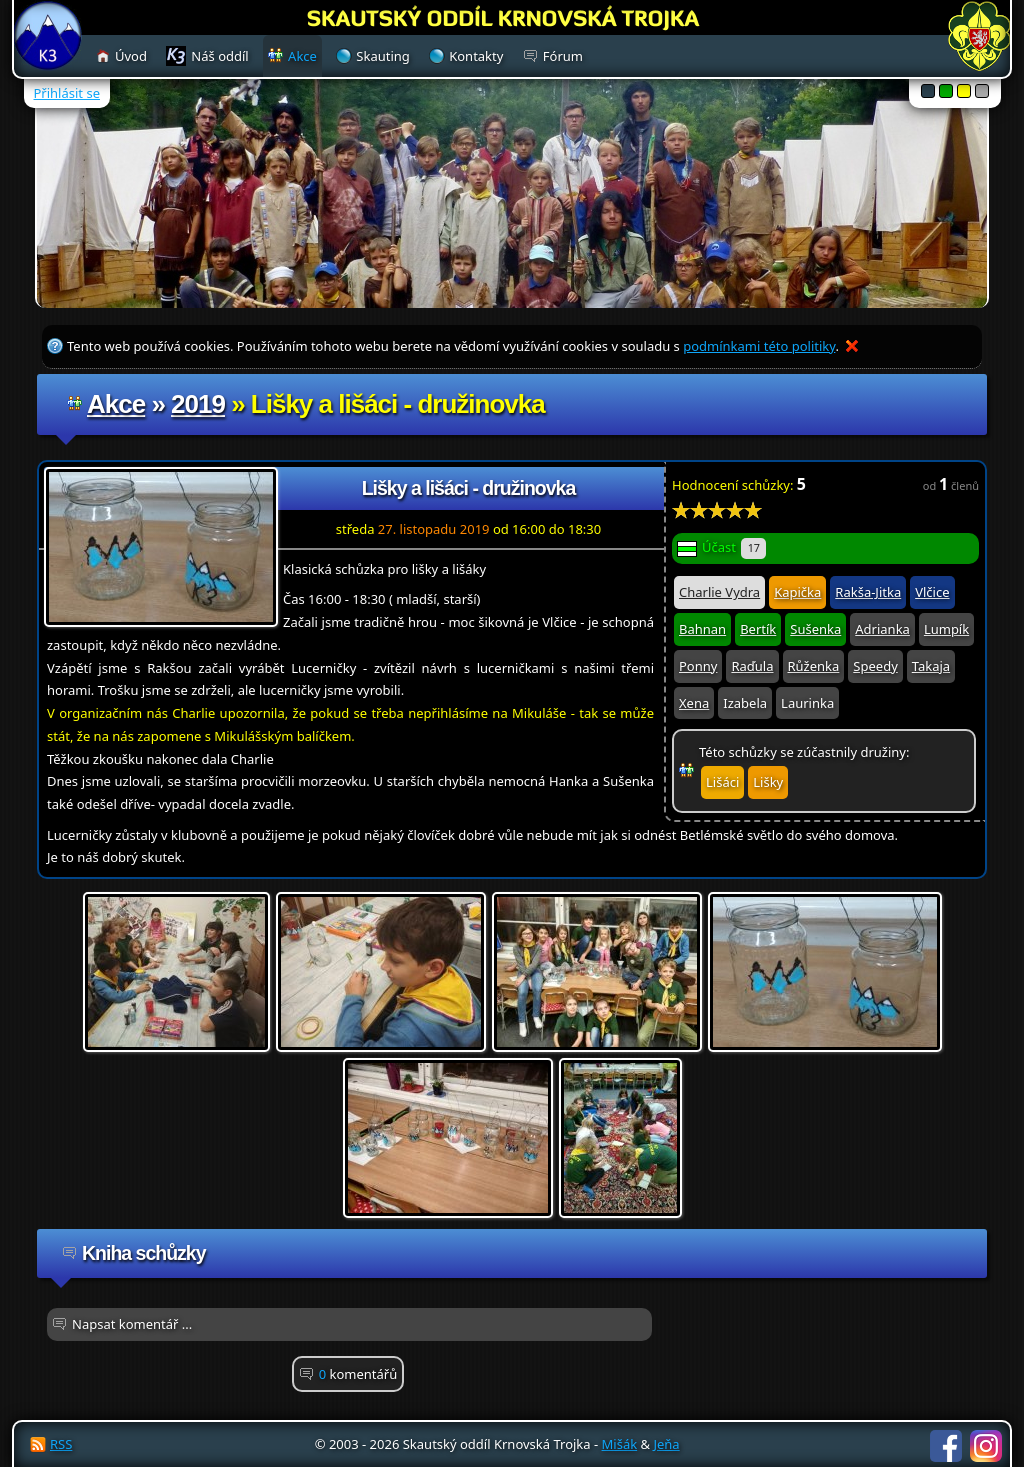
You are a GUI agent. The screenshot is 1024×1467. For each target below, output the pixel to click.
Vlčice (932, 592)
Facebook (946, 1446)
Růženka (814, 666)
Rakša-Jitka (868, 592)
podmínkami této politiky (759, 346)
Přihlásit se (67, 93)
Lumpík (946, 629)
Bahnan (702, 629)
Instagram (986, 1446)
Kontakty (476, 56)
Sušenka (815, 629)
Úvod (131, 56)
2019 (198, 404)
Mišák (620, 1444)
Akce (116, 404)
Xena (694, 703)
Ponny (698, 666)
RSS (61, 1444)
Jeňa (666, 1444)
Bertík (758, 629)
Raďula (752, 666)
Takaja (931, 666)
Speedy (875, 666)
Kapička (797, 592)
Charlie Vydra (719, 592)
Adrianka (882, 629)
